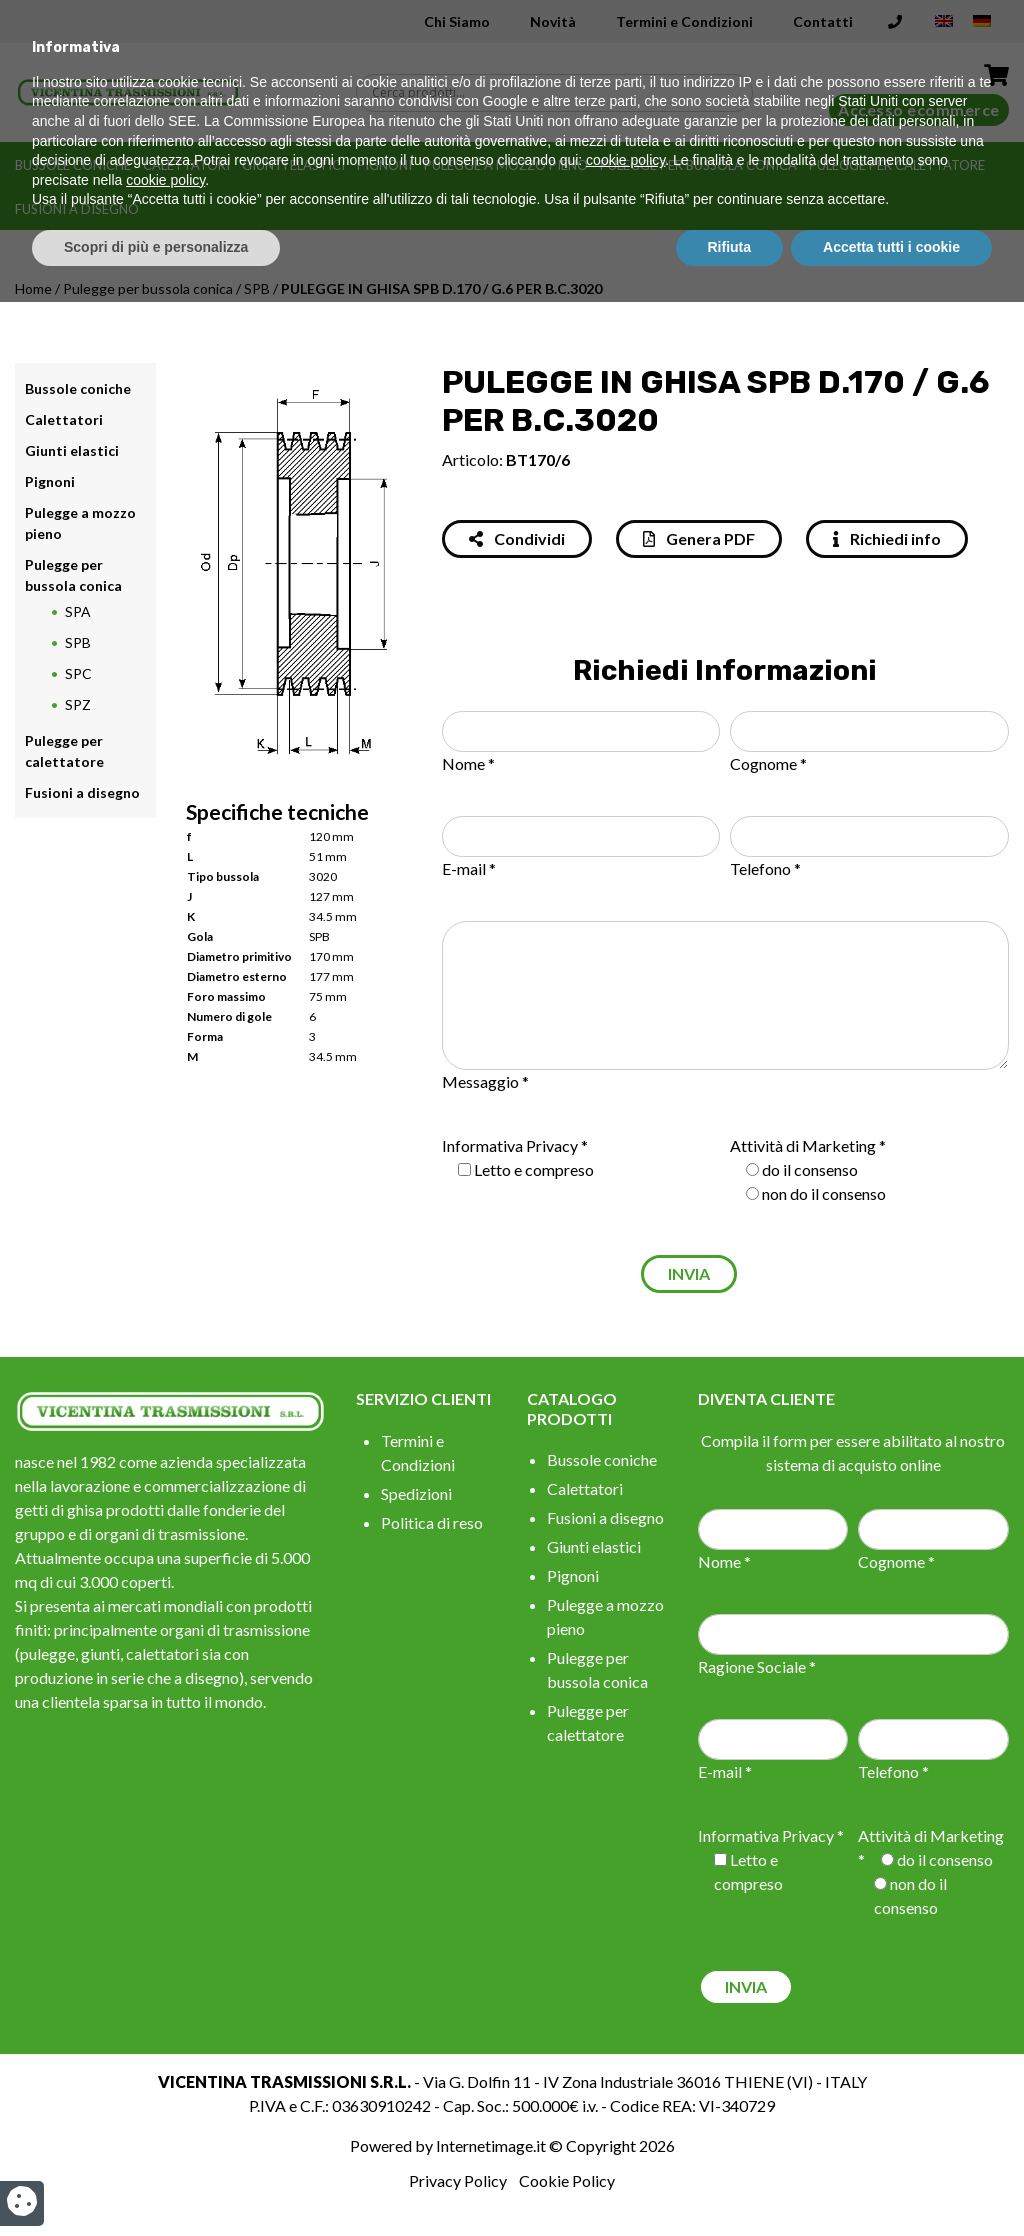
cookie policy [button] (625, 2095)
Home (33, 288)
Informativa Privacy (510, 1145)
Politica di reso (432, 1522)
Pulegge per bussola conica (698, 165)
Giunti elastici (293, 165)
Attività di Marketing (803, 1145)
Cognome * (768, 763)
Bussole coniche (73, 165)
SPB (257, 288)
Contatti (823, 21)
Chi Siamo (457, 21)
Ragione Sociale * (757, 1666)
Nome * (468, 763)
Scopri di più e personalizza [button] (156, 2181)
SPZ (78, 704)
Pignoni (384, 165)
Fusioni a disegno (77, 209)
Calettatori (186, 165)
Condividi (517, 538)
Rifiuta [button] (730, 2181)
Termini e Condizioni (684, 21)
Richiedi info (887, 538)
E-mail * (469, 868)
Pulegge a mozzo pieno (506, 165)
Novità (553, 21)
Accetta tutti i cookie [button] (891, 2181)
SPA (78, 611)
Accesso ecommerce (919, 109)
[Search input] (559, 93)
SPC (78, 673)
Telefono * (765, 868)
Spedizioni (416, 1493)
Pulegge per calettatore (897, 165)
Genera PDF (699, 538)
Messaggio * (485, 1081)
